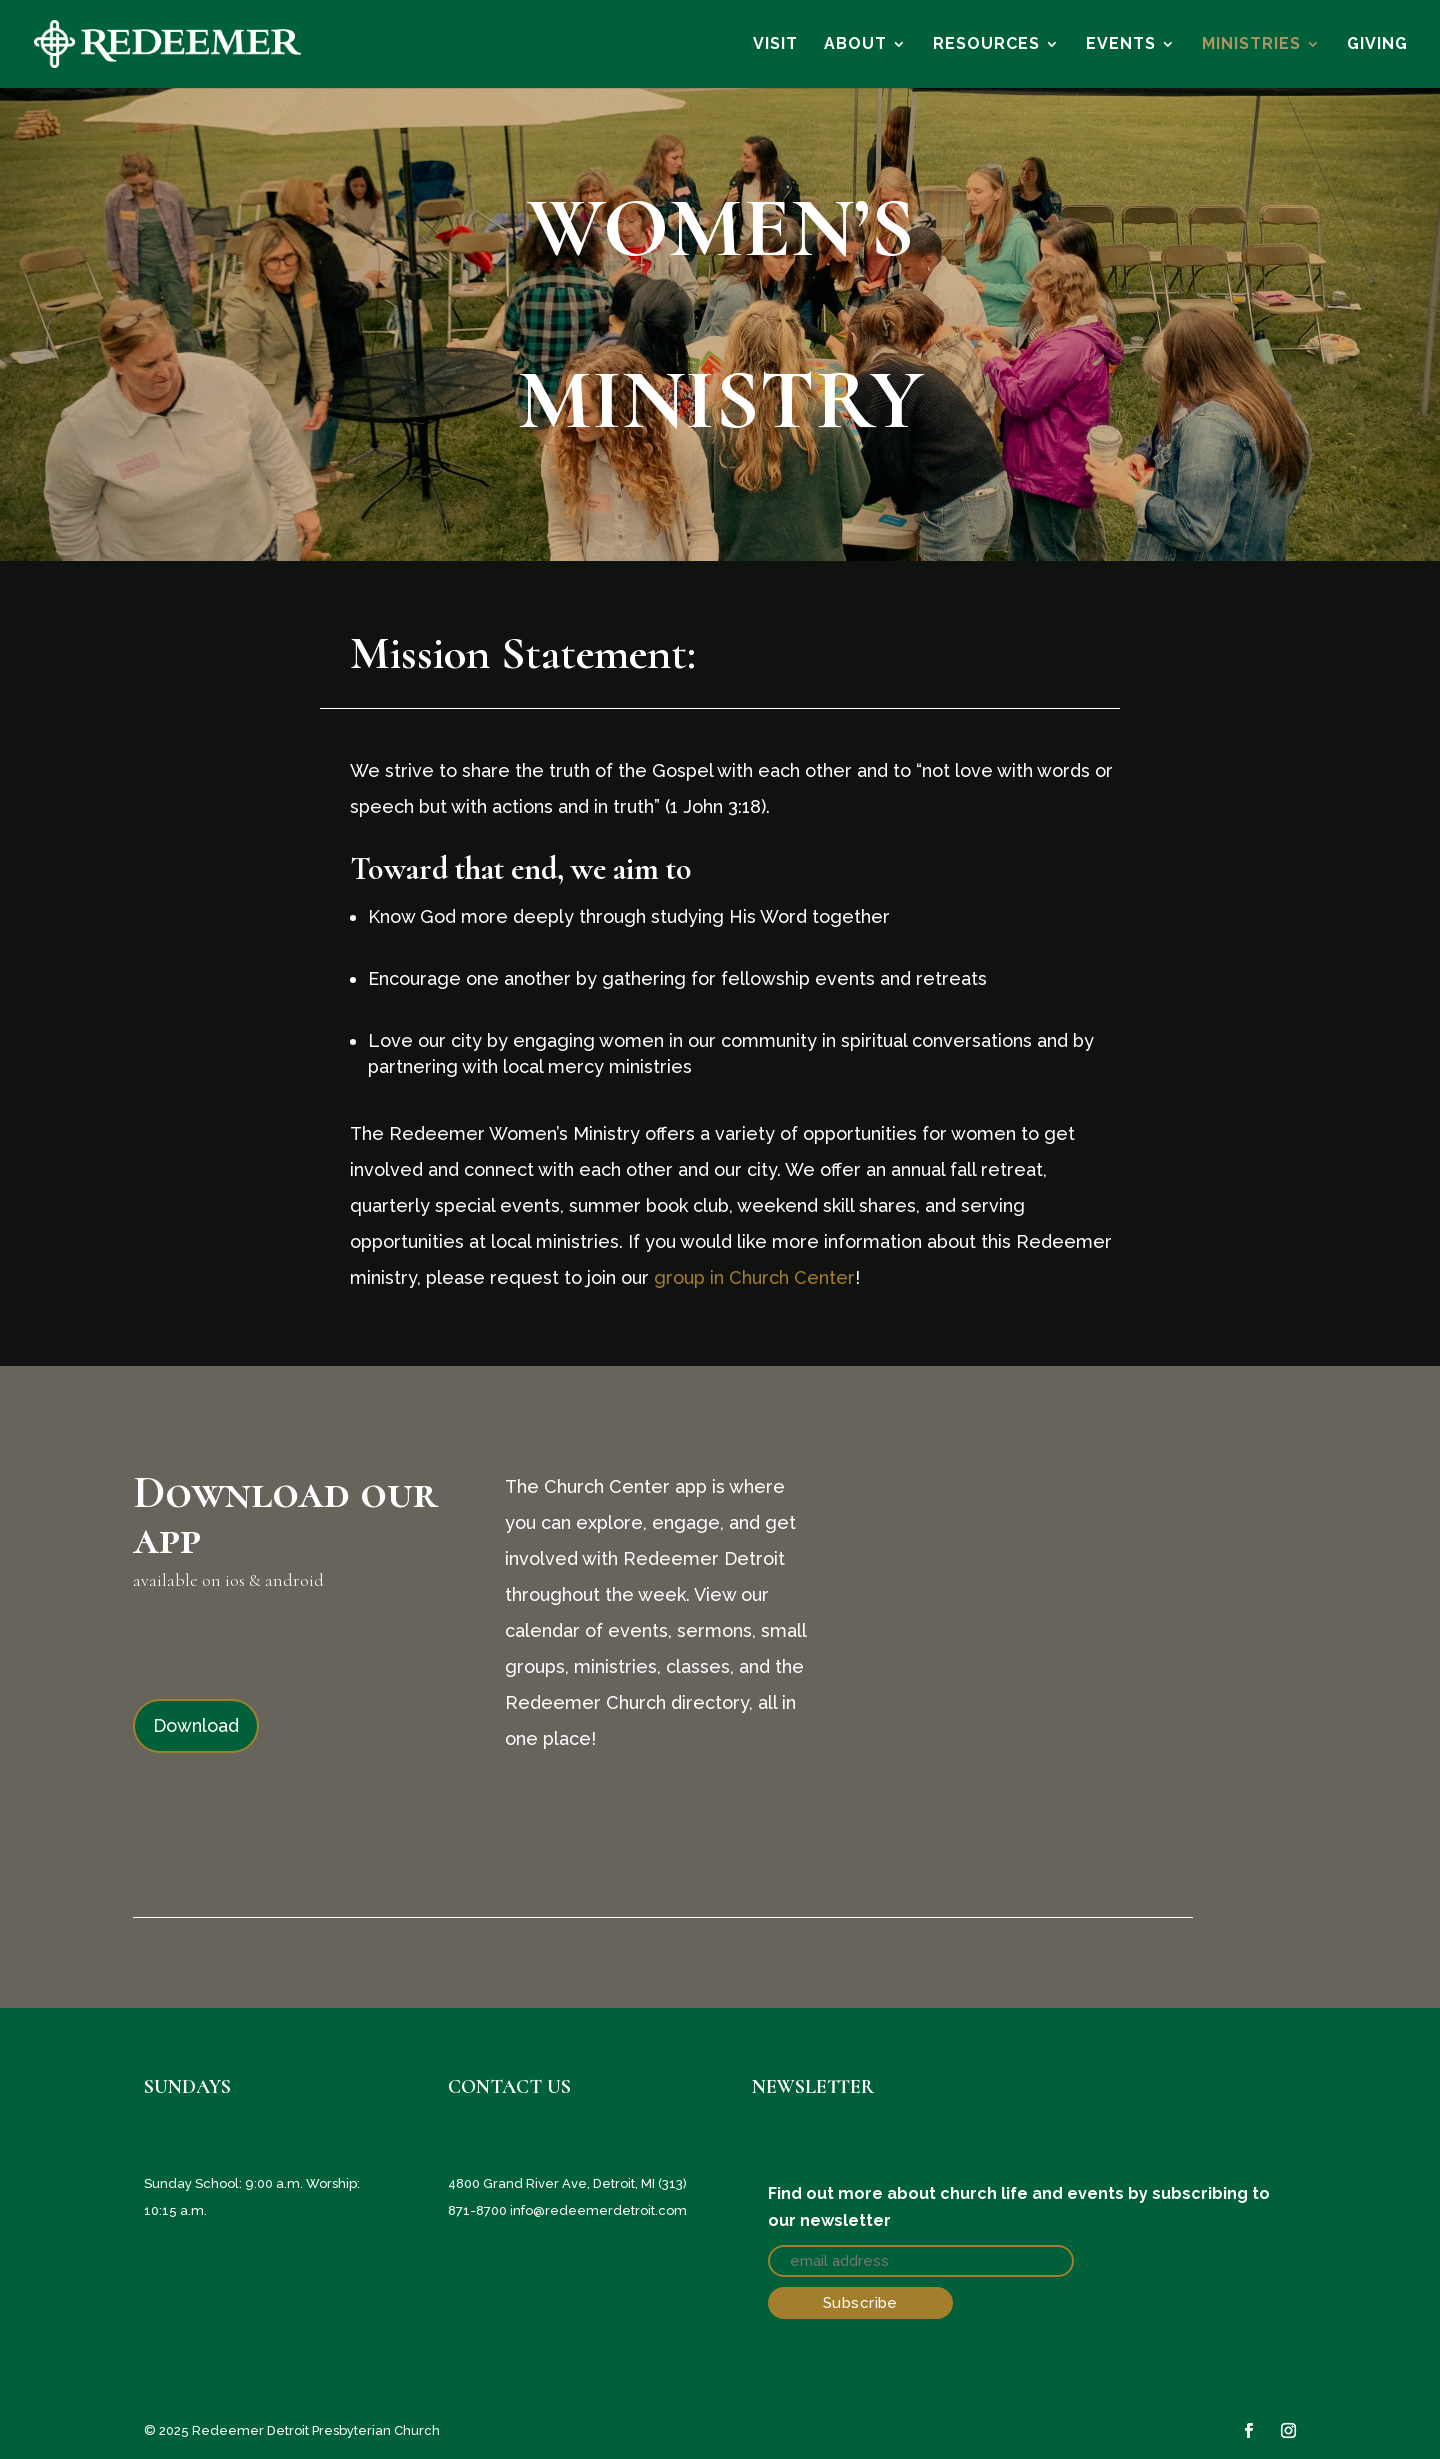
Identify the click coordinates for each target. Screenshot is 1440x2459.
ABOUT (855, 45)
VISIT (775, 45)
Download (196, 1725)
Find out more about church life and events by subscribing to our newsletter (1019, 2207)
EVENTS (1121, 45)
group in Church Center (754, 1277)
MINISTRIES (1251, 45)
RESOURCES (986, 45)
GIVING (1377, 45)
